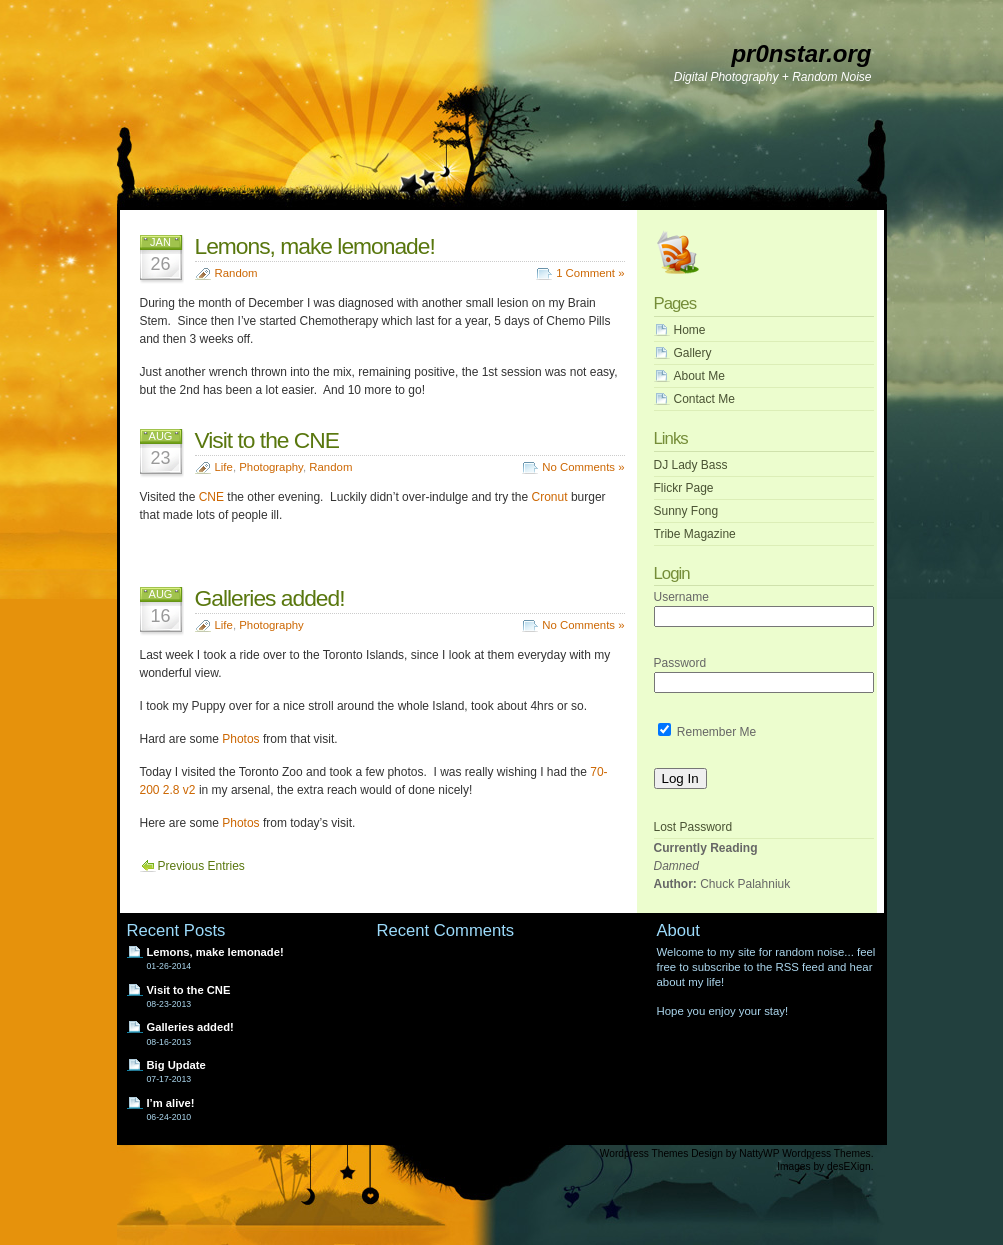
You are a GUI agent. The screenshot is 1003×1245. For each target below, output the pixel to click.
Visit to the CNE (267, 440)
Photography (271, 467)
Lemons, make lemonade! (315, 246)
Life (224, 467)
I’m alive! (171, 1103)
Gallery (693, 353)
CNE (211, 497)
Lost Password (693, 827)
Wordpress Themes (644, 1153)
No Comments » (583, 467)
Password (680, 663)
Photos (240, 739)
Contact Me (704, 399)
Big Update (176, 1065)
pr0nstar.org (801, 53)
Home (690, 330)
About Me (699, 376)
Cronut (550, 497)
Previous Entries (201, 866)
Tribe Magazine (695, 534)
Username (681, 597)
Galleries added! (270, 598)
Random (236, 273)
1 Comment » (590, 273)
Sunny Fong (686, 511)
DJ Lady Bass (691, 465)
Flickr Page (684, 488)
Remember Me (707, 732)
